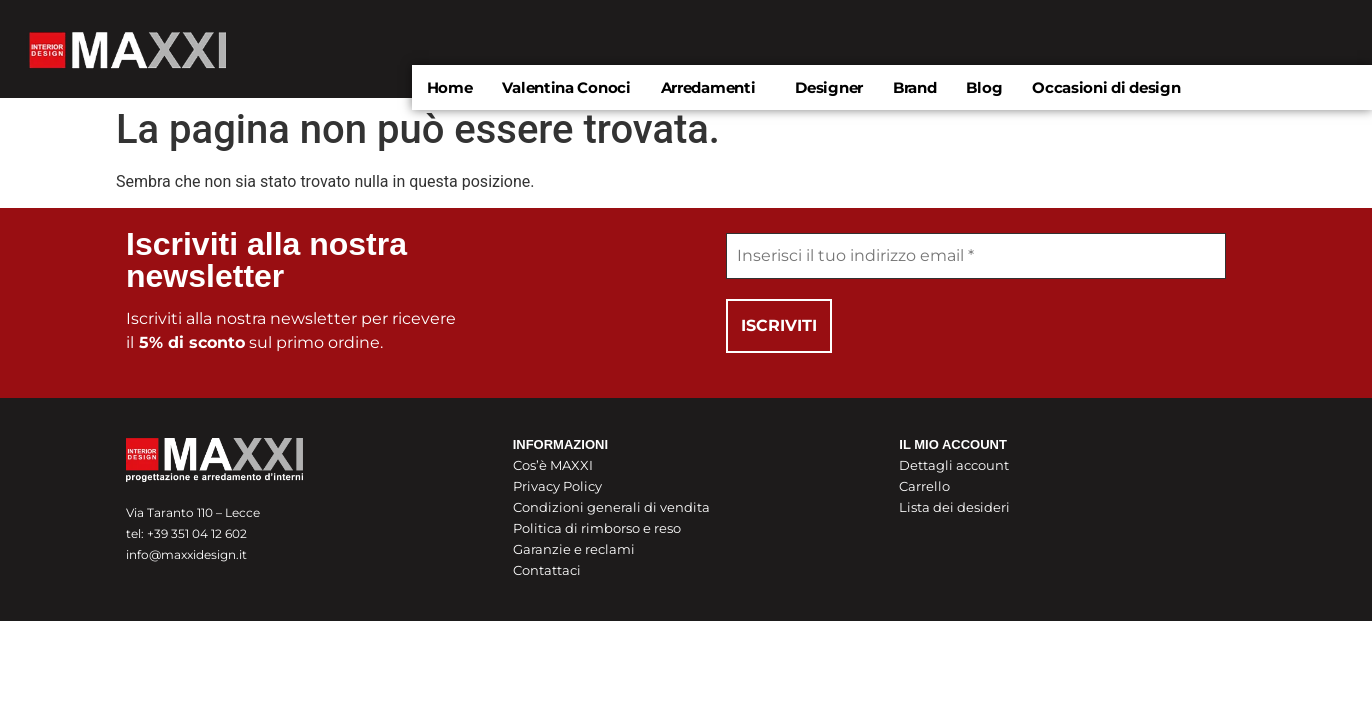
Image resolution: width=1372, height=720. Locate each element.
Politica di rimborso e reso (597, 528)
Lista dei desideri (954, 507)
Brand (915, 87)
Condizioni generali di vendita (611, 507)
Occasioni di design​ (1106, 87)
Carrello (924, 486)
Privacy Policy (557, 486)
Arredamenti (708, 87)
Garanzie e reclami (574, 549)
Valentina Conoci (566, 87)
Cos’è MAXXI (553, 465)
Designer (829, 87)
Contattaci (547, 570)
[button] (713, 87)
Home (450, 87)
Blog (984, 87)
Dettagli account (954, 465)
